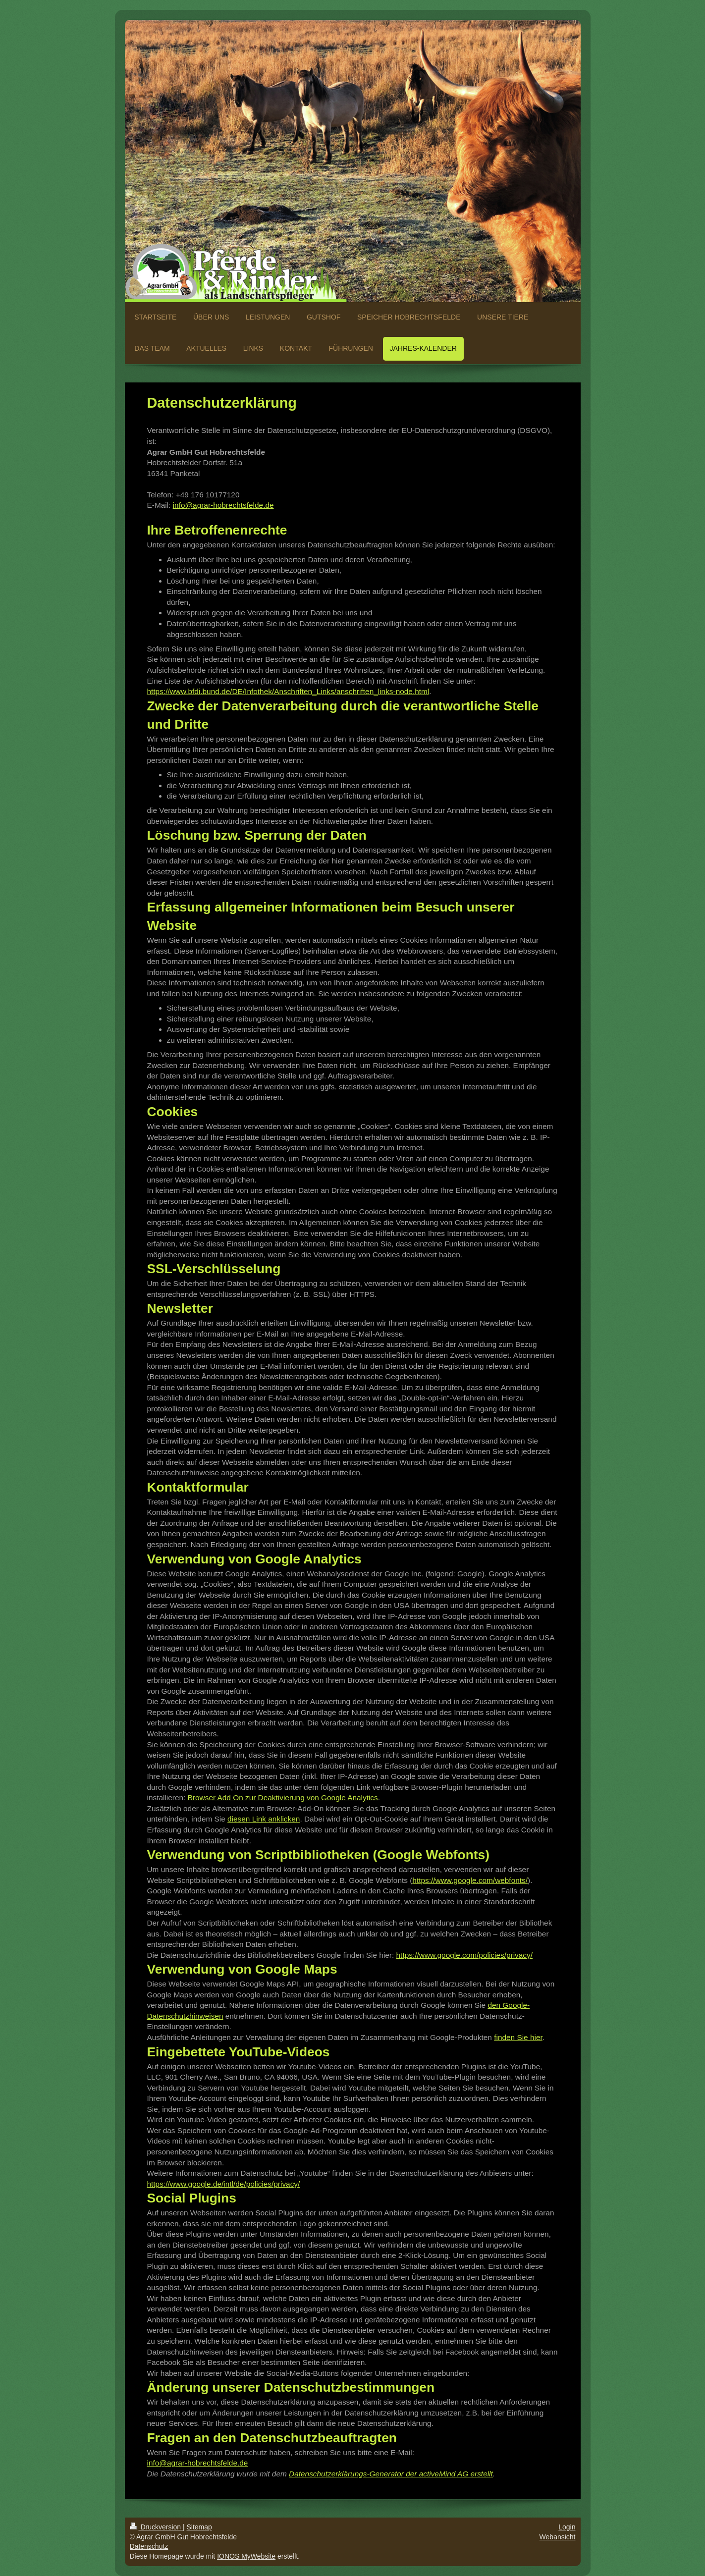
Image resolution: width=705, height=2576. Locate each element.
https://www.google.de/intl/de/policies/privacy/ (223, 2184)
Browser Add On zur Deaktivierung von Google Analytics (283, 1797)
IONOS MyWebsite (246, 2556)
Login (566, 2527)
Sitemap (199, 2527)
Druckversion (156, 2527)
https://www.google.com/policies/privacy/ (464, 1955)
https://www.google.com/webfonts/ (470, 1880)
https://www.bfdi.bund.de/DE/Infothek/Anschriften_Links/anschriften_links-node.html (288, 691)
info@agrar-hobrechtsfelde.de (223, 505)
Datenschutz (149, 2546)
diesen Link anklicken (263, 1819)
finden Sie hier (518, 2037)
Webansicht (558, 2537)
